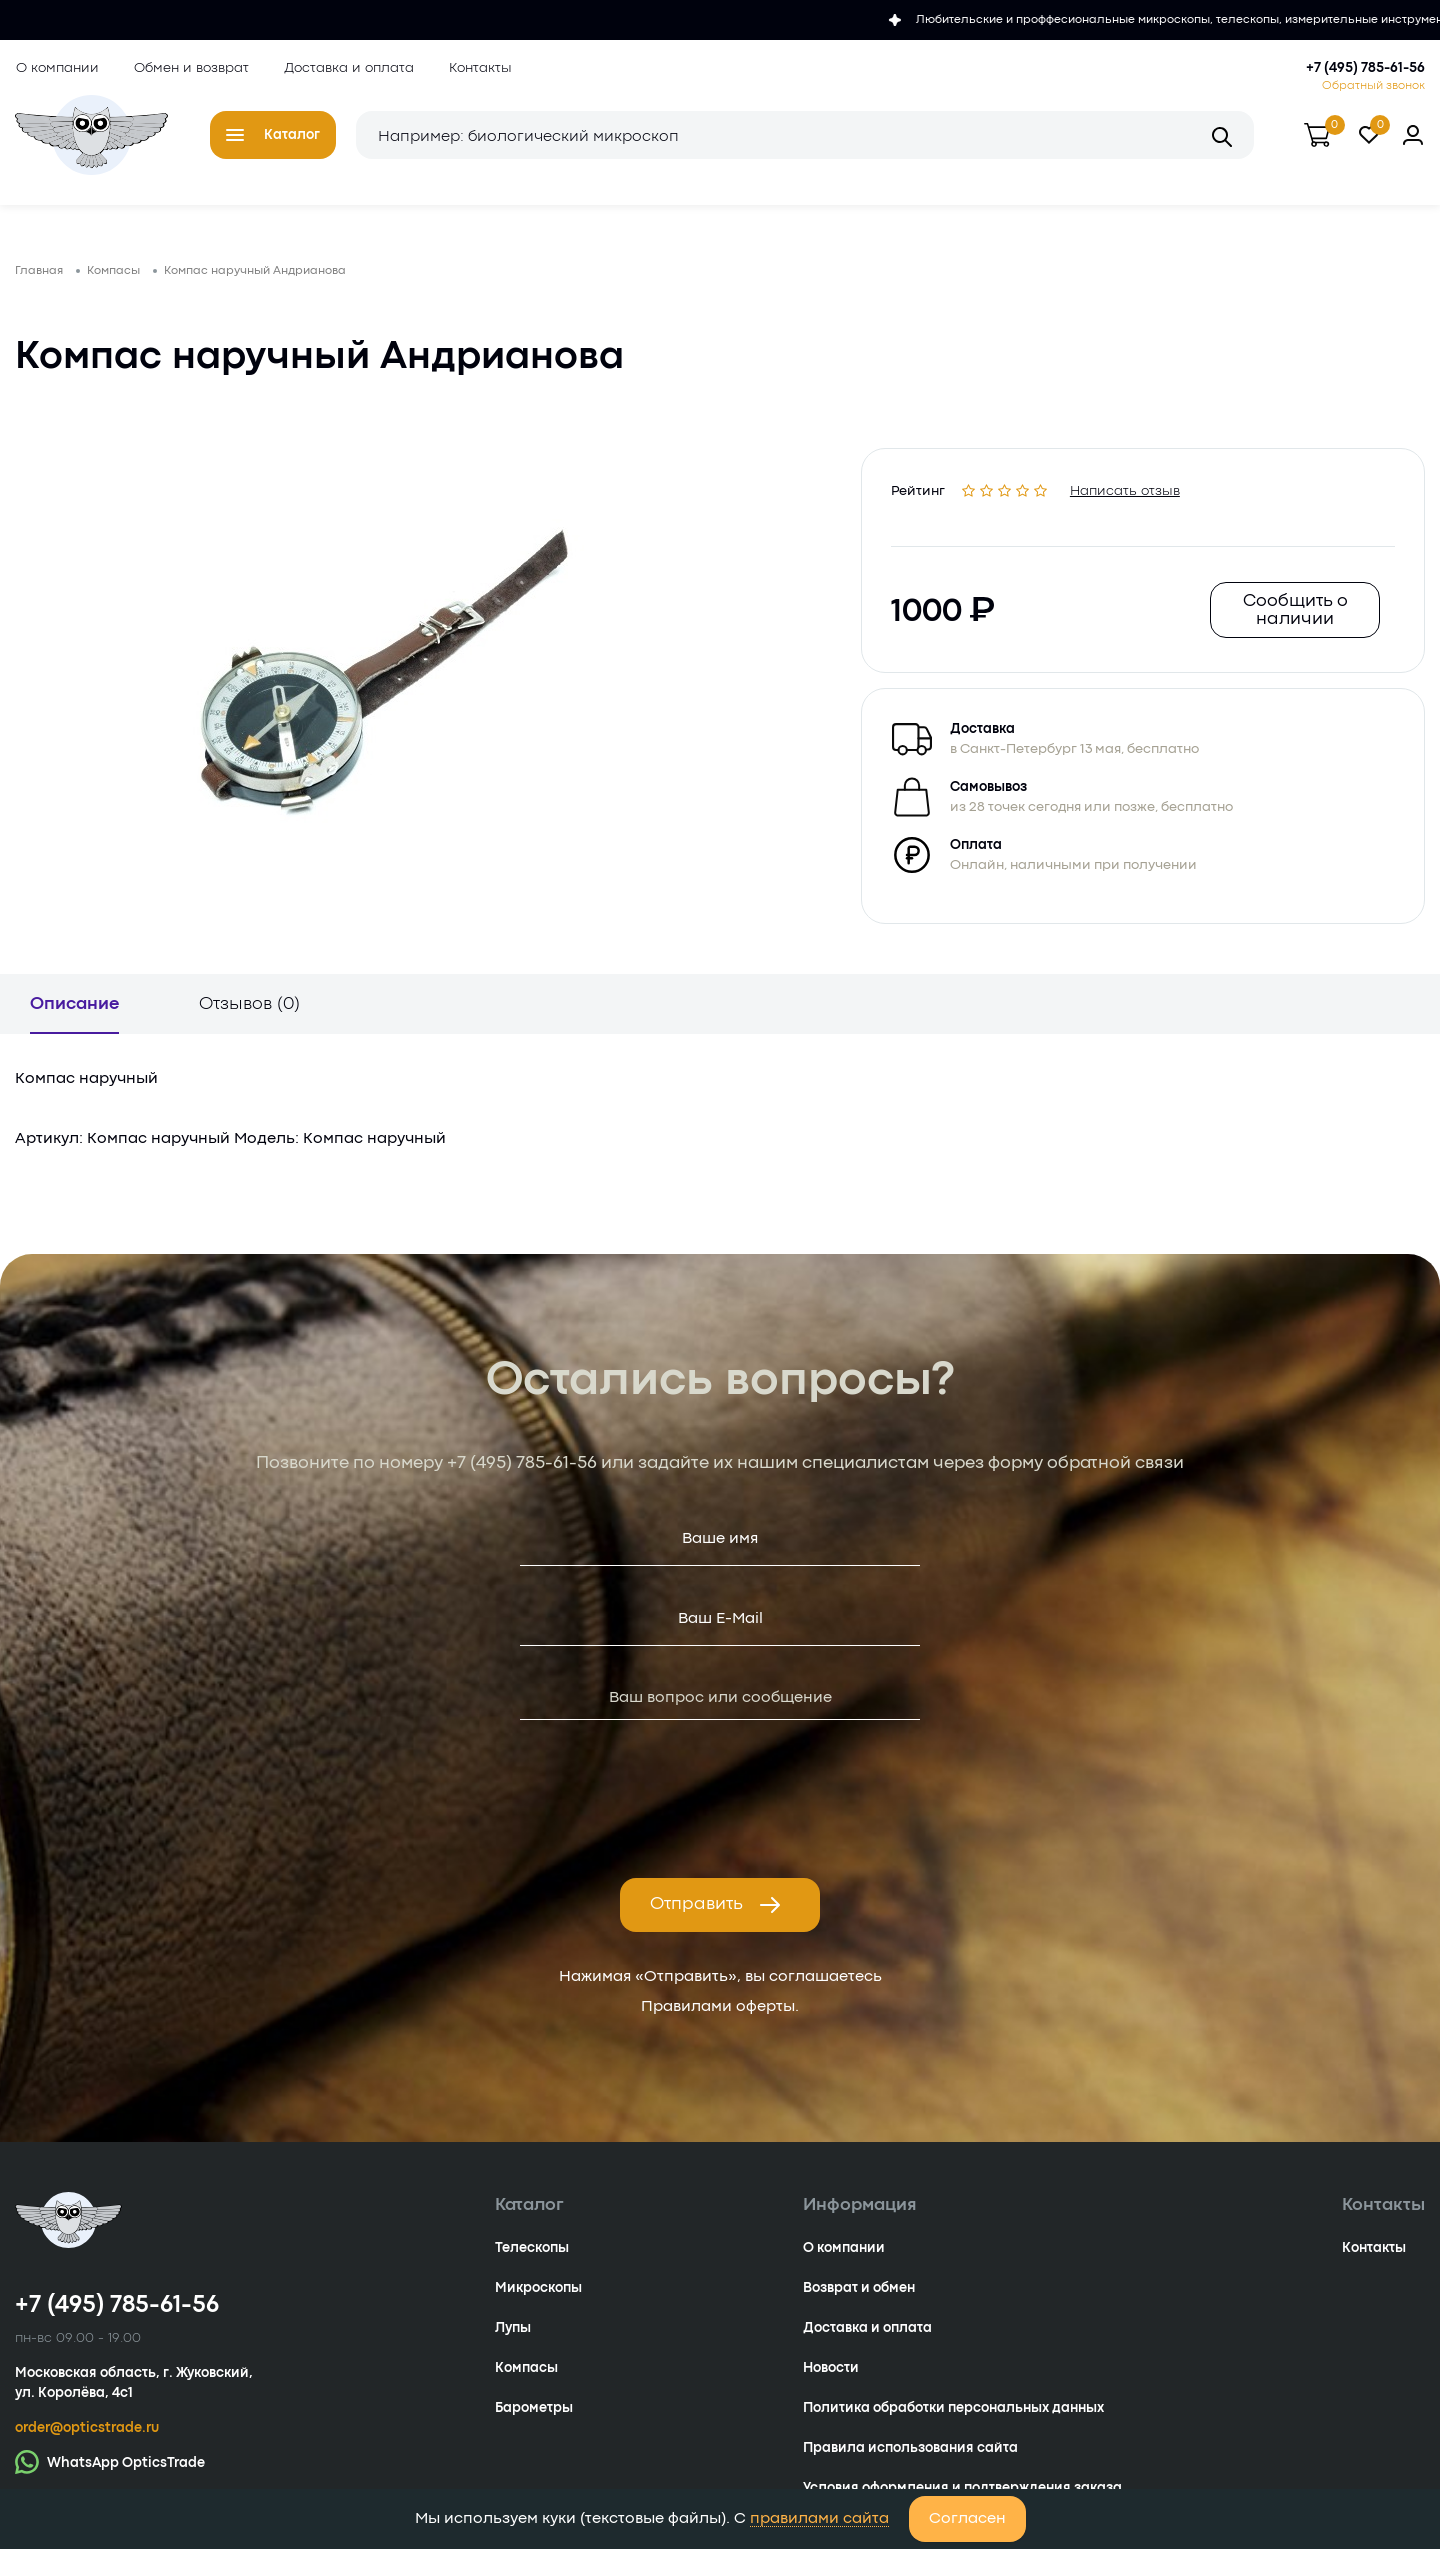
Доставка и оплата (348, 68)
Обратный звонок (1373, 86)
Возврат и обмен (859, 2292)
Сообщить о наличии (1294, 613)
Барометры (534, 2412)
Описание (74, 1008)
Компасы (526, 2372)
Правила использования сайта (910, 2452)
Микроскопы (538, 2292)
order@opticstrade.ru (87, 2432)
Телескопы (532, 2252)
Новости (831, 2372)
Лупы (513, 2332)
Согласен (967, 2519)
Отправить (716, 1909)
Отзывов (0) (249, 1008)
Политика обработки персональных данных (953, 2412)
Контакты (479, 68)
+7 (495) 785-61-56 (1365, 68)
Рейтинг (919, 490)
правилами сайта (819, 2519)
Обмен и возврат (190, 68)
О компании (56, 68)
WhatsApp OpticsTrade (110, 2465)
